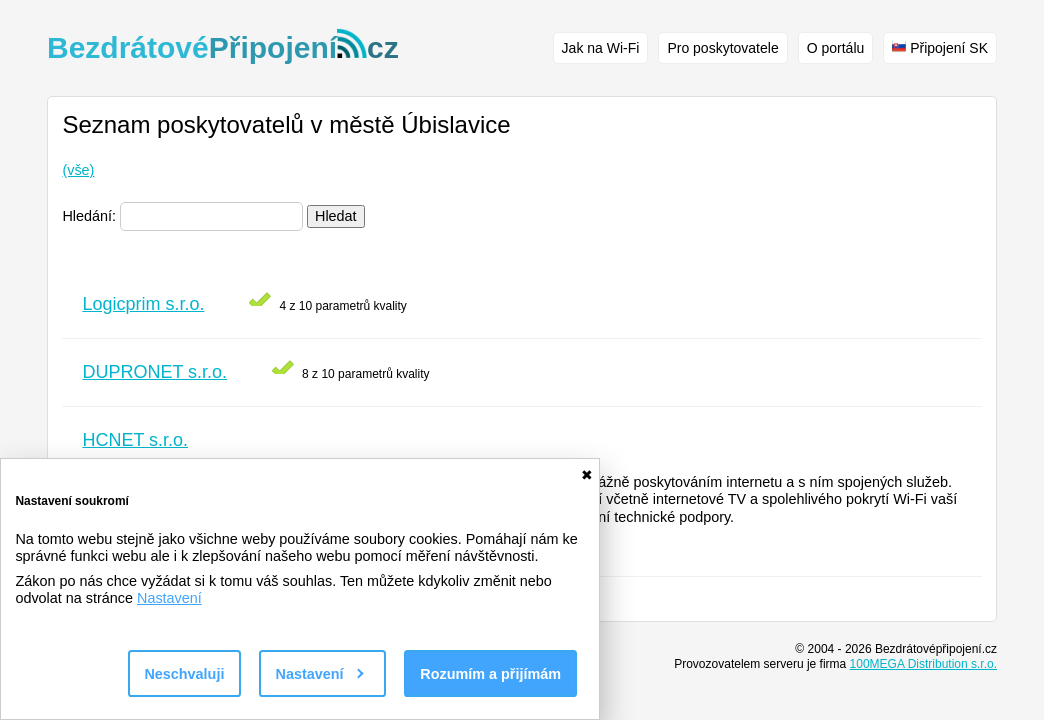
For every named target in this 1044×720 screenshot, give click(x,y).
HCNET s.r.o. (135, 440)
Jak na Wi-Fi (601, 48)
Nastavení (169, 598)
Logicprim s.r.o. (143, 304)
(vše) (78, 170)
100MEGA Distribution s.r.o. (923, 664)
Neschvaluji (184, 674)
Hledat (336, 216)
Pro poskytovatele (722, 48)
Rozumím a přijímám (490, 674)
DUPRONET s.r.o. (154, 372)
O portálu (836, 48)
